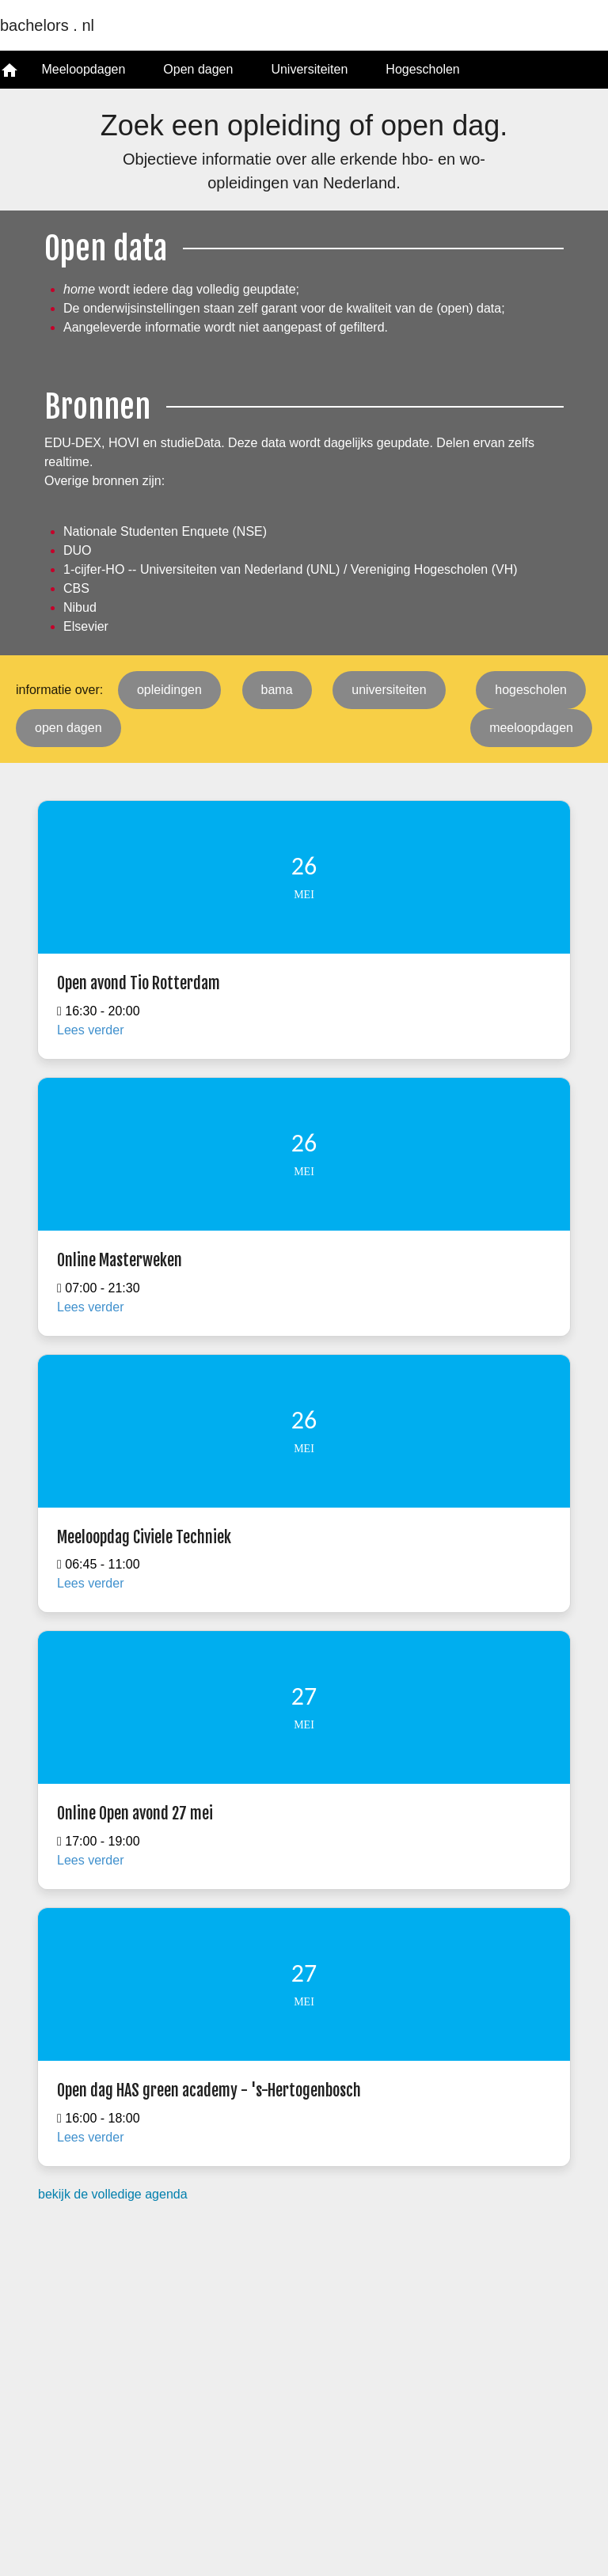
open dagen (68, 727)
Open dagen (198, 69)
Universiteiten (309, 69)
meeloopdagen (531, 727)
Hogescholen (422, 69)
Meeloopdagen (83, 69)
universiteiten (389, 689)
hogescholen (531, 689)
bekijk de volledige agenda (113, 2194)
